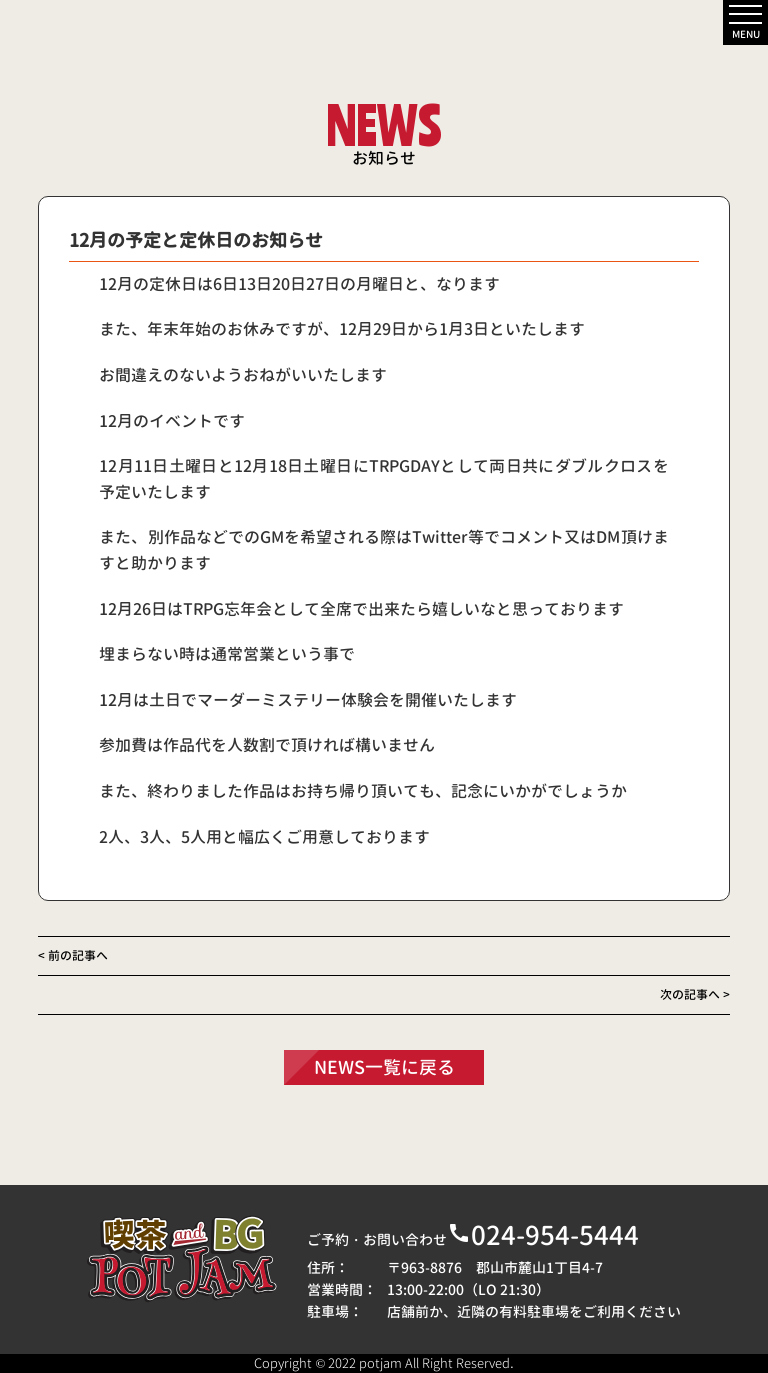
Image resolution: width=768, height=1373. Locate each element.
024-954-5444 (543, 1235)
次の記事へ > (695, 994)
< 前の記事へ (73, 955)
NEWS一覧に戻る (384, 1067)
